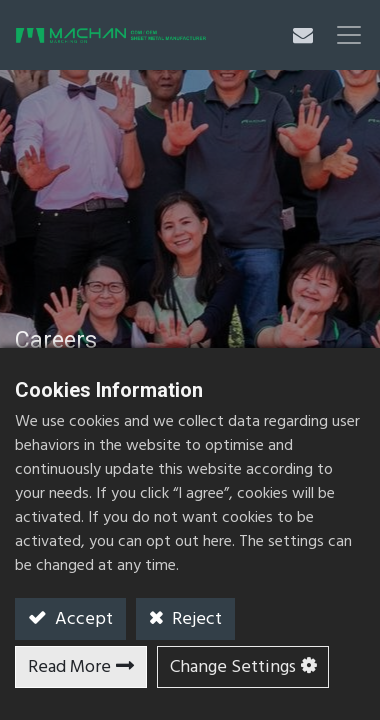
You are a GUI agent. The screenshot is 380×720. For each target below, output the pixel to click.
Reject (195, 619)
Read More (69, 667)
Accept (82, 619)
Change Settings (233, 667)
